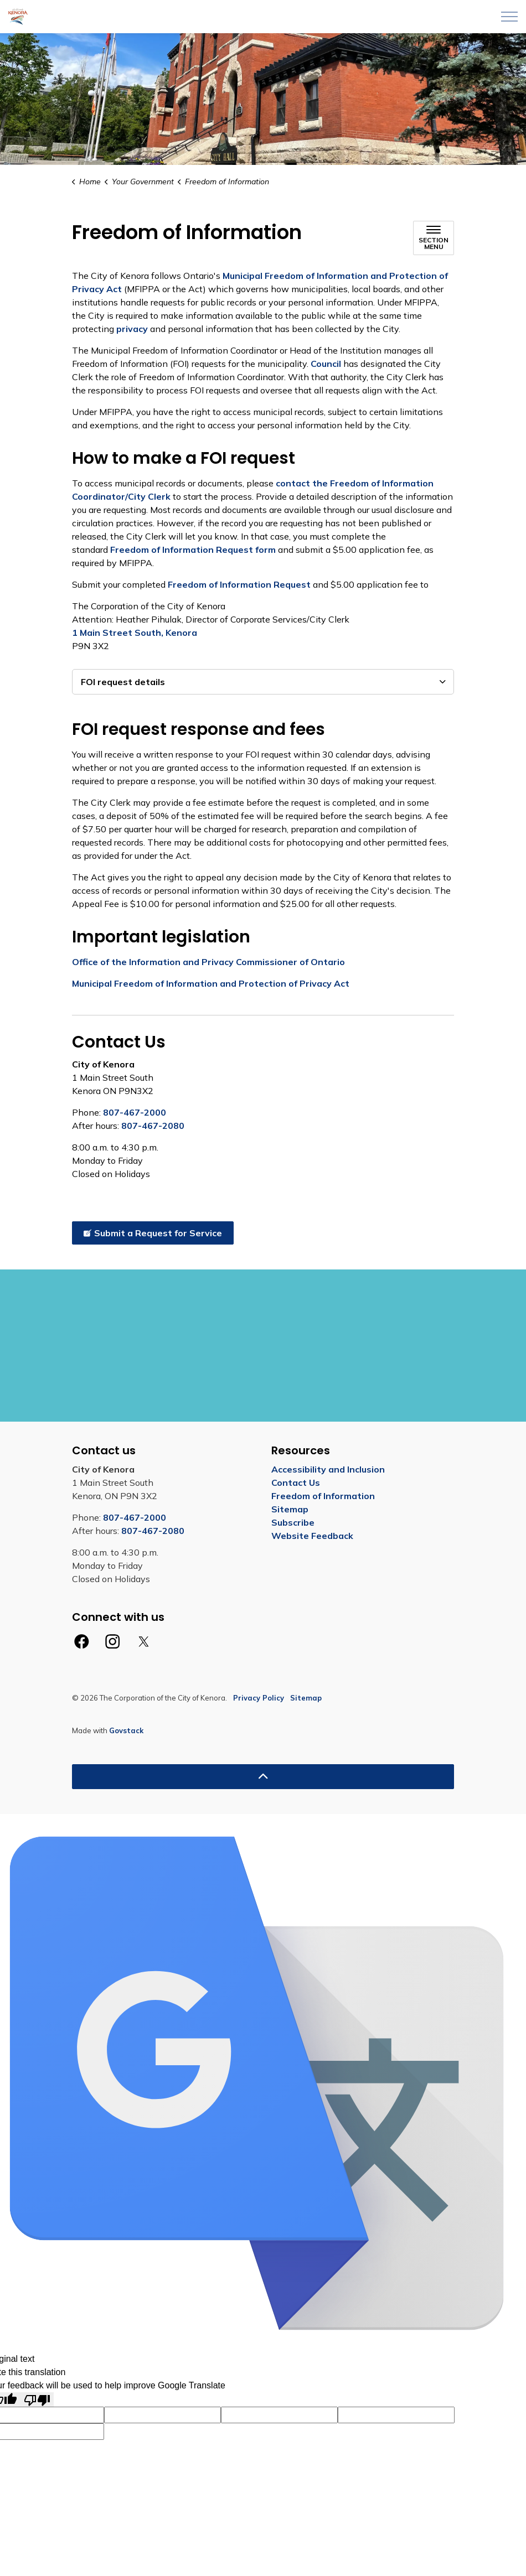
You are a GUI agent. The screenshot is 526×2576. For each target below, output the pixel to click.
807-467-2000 (134, 1112)
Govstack (126, 1730)
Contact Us (295, 1482)
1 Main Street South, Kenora (135, 632)
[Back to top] (263, 1776)
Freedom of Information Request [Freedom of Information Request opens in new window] (239, 584)
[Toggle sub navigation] (433, 238)
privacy (132, 328)
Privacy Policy (258, 1697)
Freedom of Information (323, 1495)
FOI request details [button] (123, 681)
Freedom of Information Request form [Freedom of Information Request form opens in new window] (193, 549)
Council (326, 363)
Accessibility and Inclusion (328, 1469)
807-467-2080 (152, 1125)
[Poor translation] (37, 2399)
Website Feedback (312, 1535)
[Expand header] (509, 16)
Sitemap (289, 1509)
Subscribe (292, 1522)
